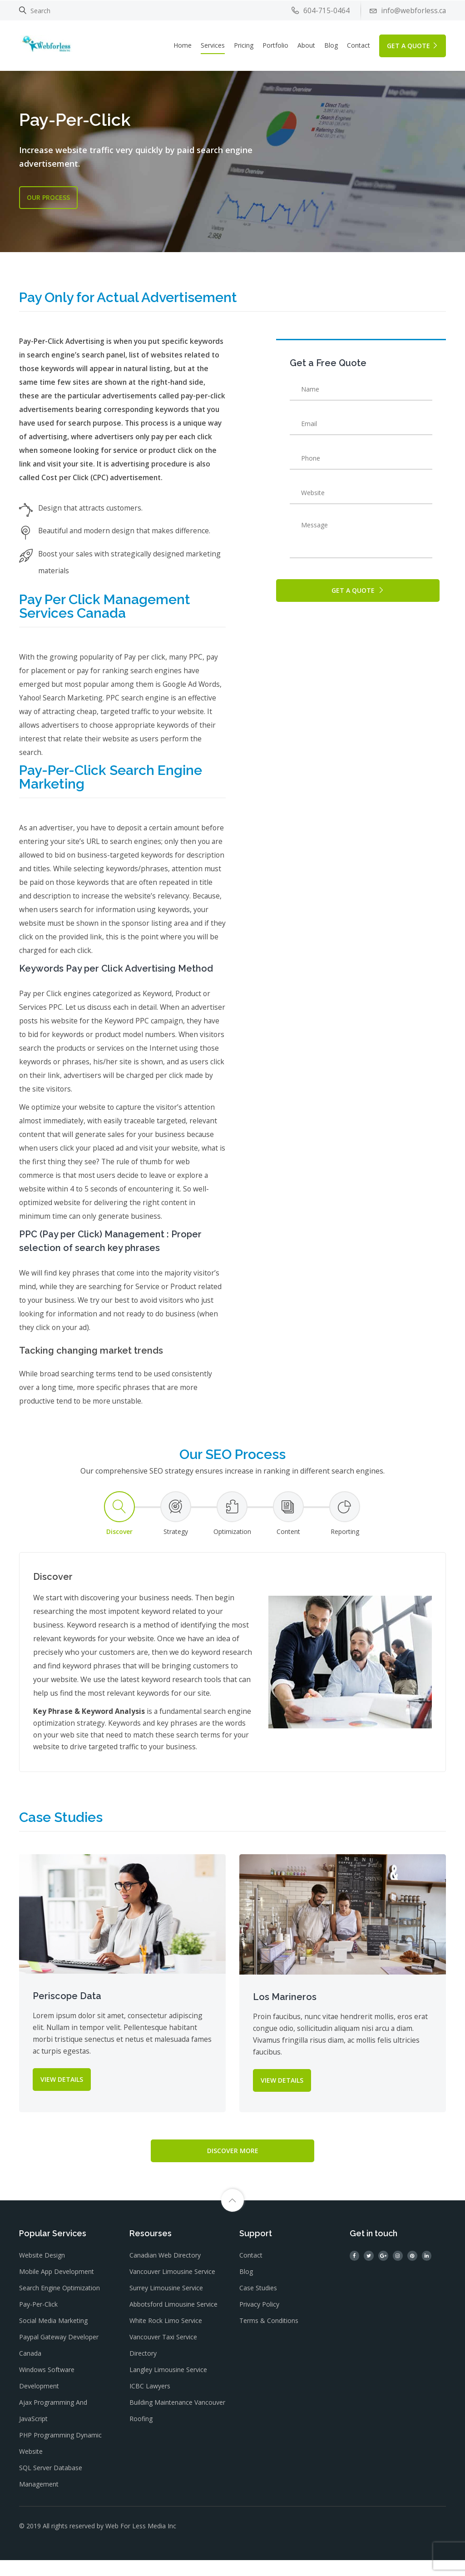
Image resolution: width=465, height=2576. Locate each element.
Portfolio (275, 44)
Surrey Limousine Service (166, 2304)
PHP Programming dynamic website (60, 2459)
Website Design (42, 2271)
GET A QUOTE (412, 45)
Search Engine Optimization (59, 2304)
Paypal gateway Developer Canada (59, 2361)
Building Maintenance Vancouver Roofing (177, 2426)
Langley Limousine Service (168, 2386)
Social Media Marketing (53, 2337)
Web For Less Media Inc (140, 2542)
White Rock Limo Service (165, 2337)
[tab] (119, 1527)
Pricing (243, 44)
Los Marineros (285, 2010)
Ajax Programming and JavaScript (53, 2426)
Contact (358, 44)
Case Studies (258, 2304)
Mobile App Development (56, 2287)
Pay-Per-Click (38, 2320)
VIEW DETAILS (61, 2092)
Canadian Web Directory (165, 2271)
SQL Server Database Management (50, 2492)
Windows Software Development (46, 2394)
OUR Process (48, 197)
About (306, 44)
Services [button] (213, 44)
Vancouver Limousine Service (172, 2287)
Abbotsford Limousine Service (173, 2320)
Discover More (232, 2164)
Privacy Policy (259, 2320)
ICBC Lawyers (149, 2402)
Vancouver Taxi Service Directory (163, 2361)
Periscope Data (67, 2009)
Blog (331, 44)
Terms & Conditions (268, 2337)
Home (182, 44)
